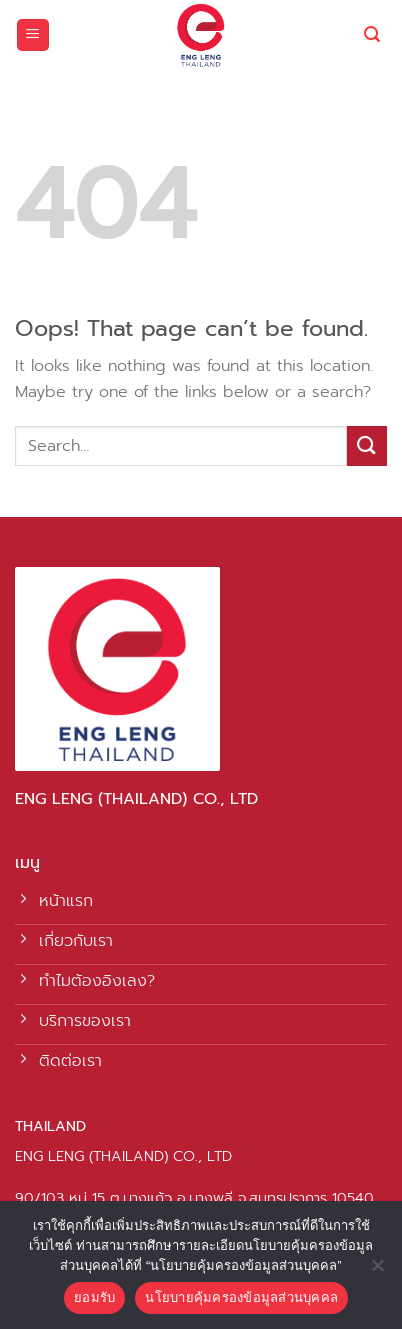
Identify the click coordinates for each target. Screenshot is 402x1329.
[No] (377, 1271)
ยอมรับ (94, 1297)
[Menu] (33, 35)
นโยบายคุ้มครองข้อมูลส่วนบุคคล (241, 1297)
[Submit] (367, 445)
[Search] (372, 34)
